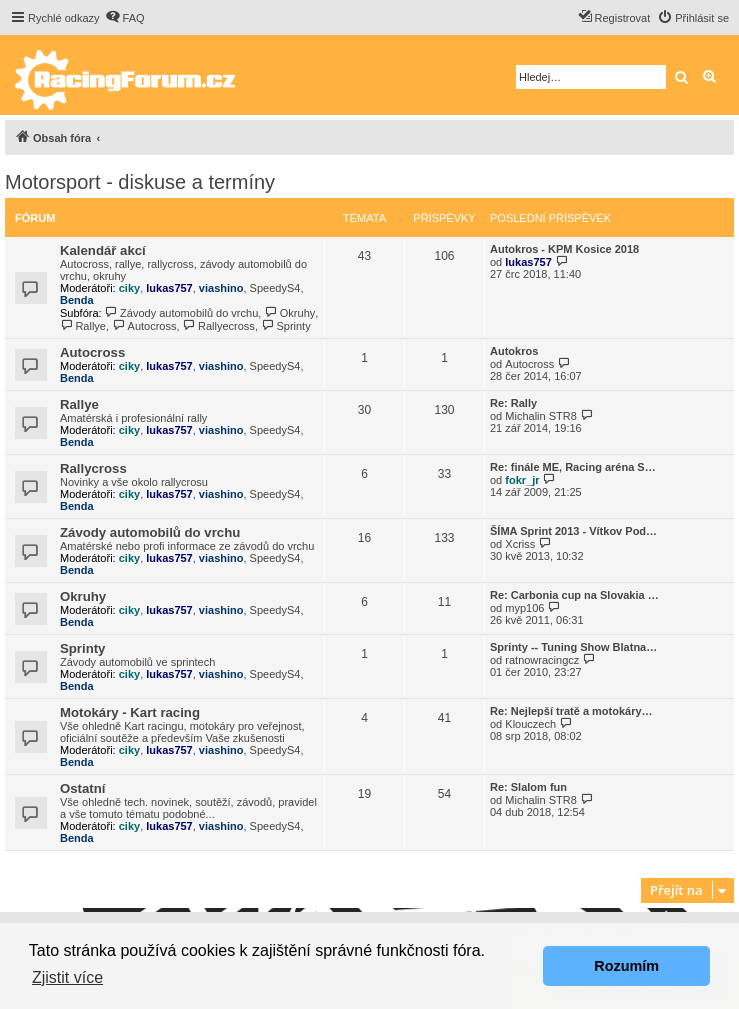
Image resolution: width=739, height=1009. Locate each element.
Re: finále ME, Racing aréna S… (573, 467)
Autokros (514, 351)
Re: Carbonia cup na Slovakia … (574, 595)
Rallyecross (219, 326)
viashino (221, 288)
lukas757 (169, 288)
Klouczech (530, 724)
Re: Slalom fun (528, 787)
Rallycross (93, 468)
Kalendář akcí (103, 250)
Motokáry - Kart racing (130, 712)
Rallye (83, 326)
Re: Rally (513, 403)
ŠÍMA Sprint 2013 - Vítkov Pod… (573, 531)
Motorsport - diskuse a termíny (140, 182)
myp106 (524, 608)
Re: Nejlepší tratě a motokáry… (571, 711)
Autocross (144, 326)
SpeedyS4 (275, 288)
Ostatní (82, 788)
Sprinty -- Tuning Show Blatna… (573, 647)
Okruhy (289, 313)
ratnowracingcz (542, 660)
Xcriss (520, 544)
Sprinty (286, 326)
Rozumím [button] (626, 966)
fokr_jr (522, 480)
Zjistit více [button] (67, 977)
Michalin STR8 (541, 416)
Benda (77, 300)
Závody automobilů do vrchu (182, 313)
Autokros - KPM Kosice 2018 (564, 249)
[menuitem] (125, 18)
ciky (129, 288)
